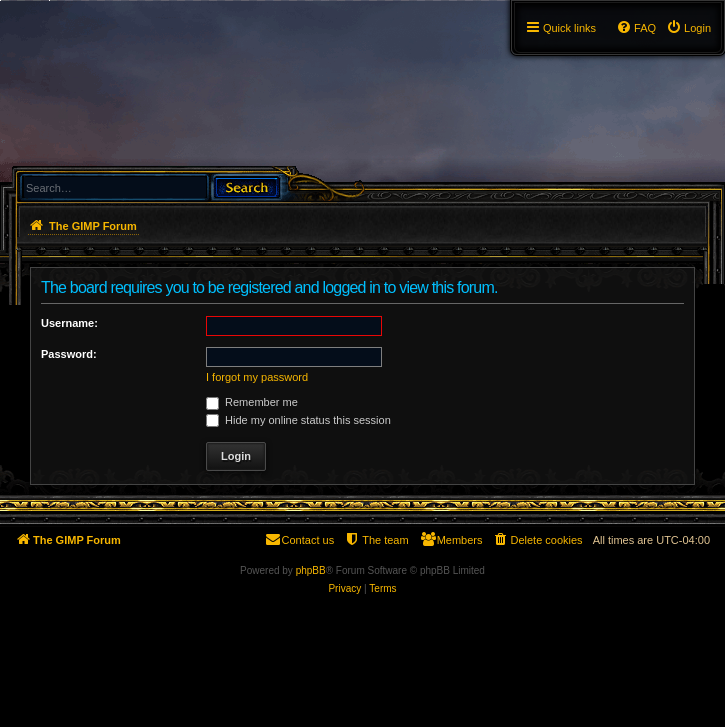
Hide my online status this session (298, 420)
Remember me (252, 402)
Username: (69, 323)
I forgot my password (257, 377)
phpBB (311, 570)
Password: (69, 354)
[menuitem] (688, 28)
